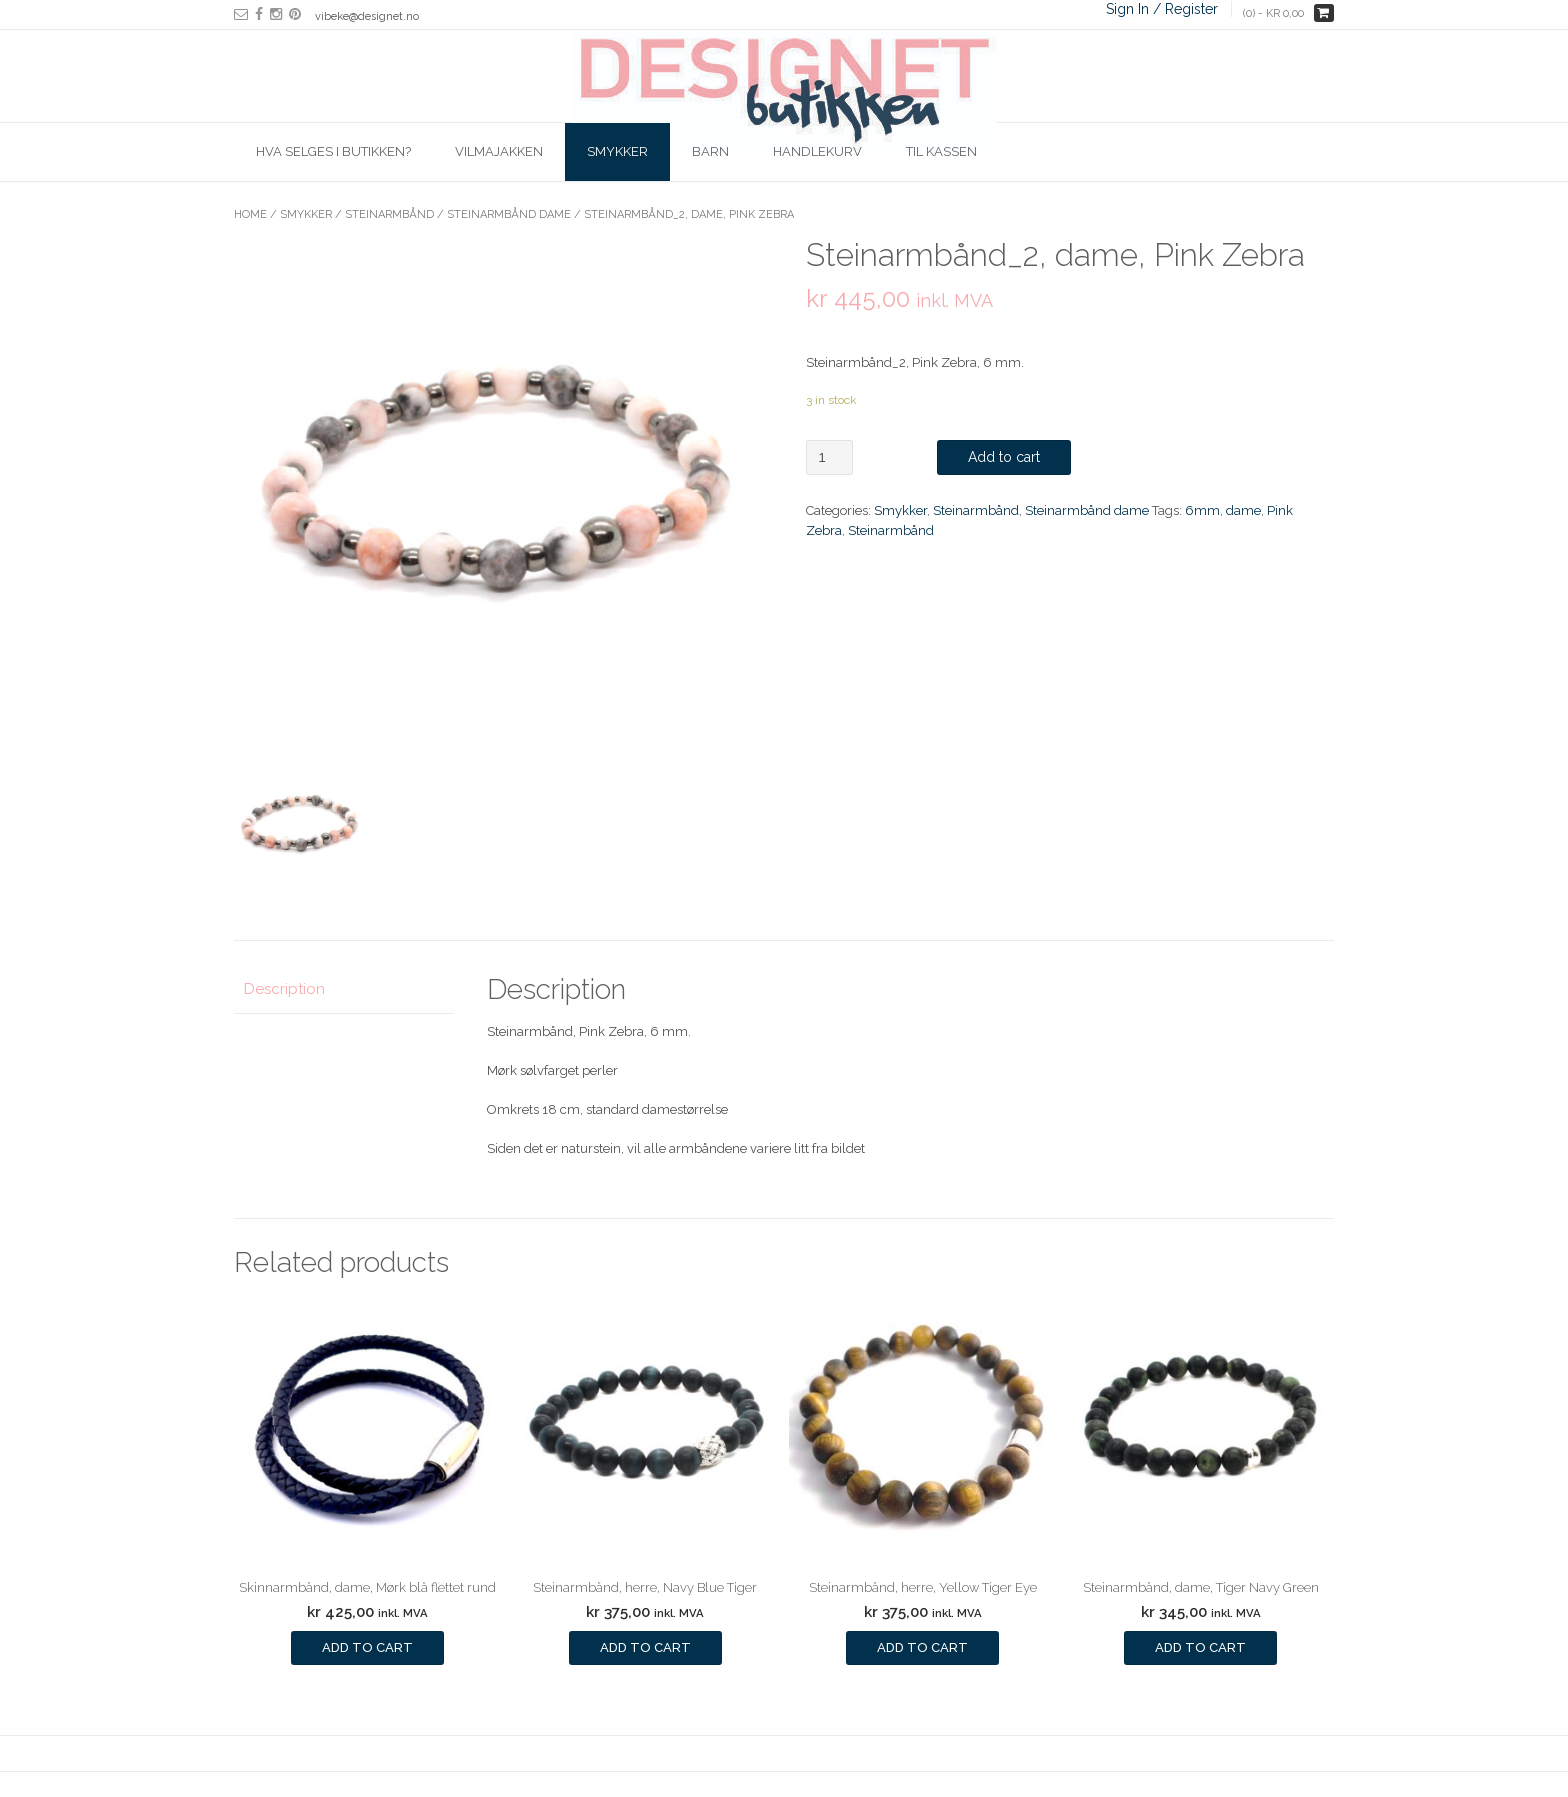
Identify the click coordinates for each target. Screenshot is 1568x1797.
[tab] (344, 990)
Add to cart (1004, 457)
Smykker (617, 151)
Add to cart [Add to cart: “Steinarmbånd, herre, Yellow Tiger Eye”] (922, 1647)
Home (250, 214)
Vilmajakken (499, 151)
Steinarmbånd (389, 214)
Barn (710, 151)
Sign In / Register (1162, 9)
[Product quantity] (829, 457)
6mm (1202, 510)
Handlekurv (817, 151)
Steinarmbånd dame (509, 214)
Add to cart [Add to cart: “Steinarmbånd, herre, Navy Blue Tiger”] (645, 1647)
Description (284, 989)
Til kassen (941, 151)
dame (1243, 510)
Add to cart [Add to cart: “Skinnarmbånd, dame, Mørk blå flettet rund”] (367, 1647)
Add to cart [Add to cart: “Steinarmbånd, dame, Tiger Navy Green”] (1200, 1647)
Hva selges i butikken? (333, 151)
